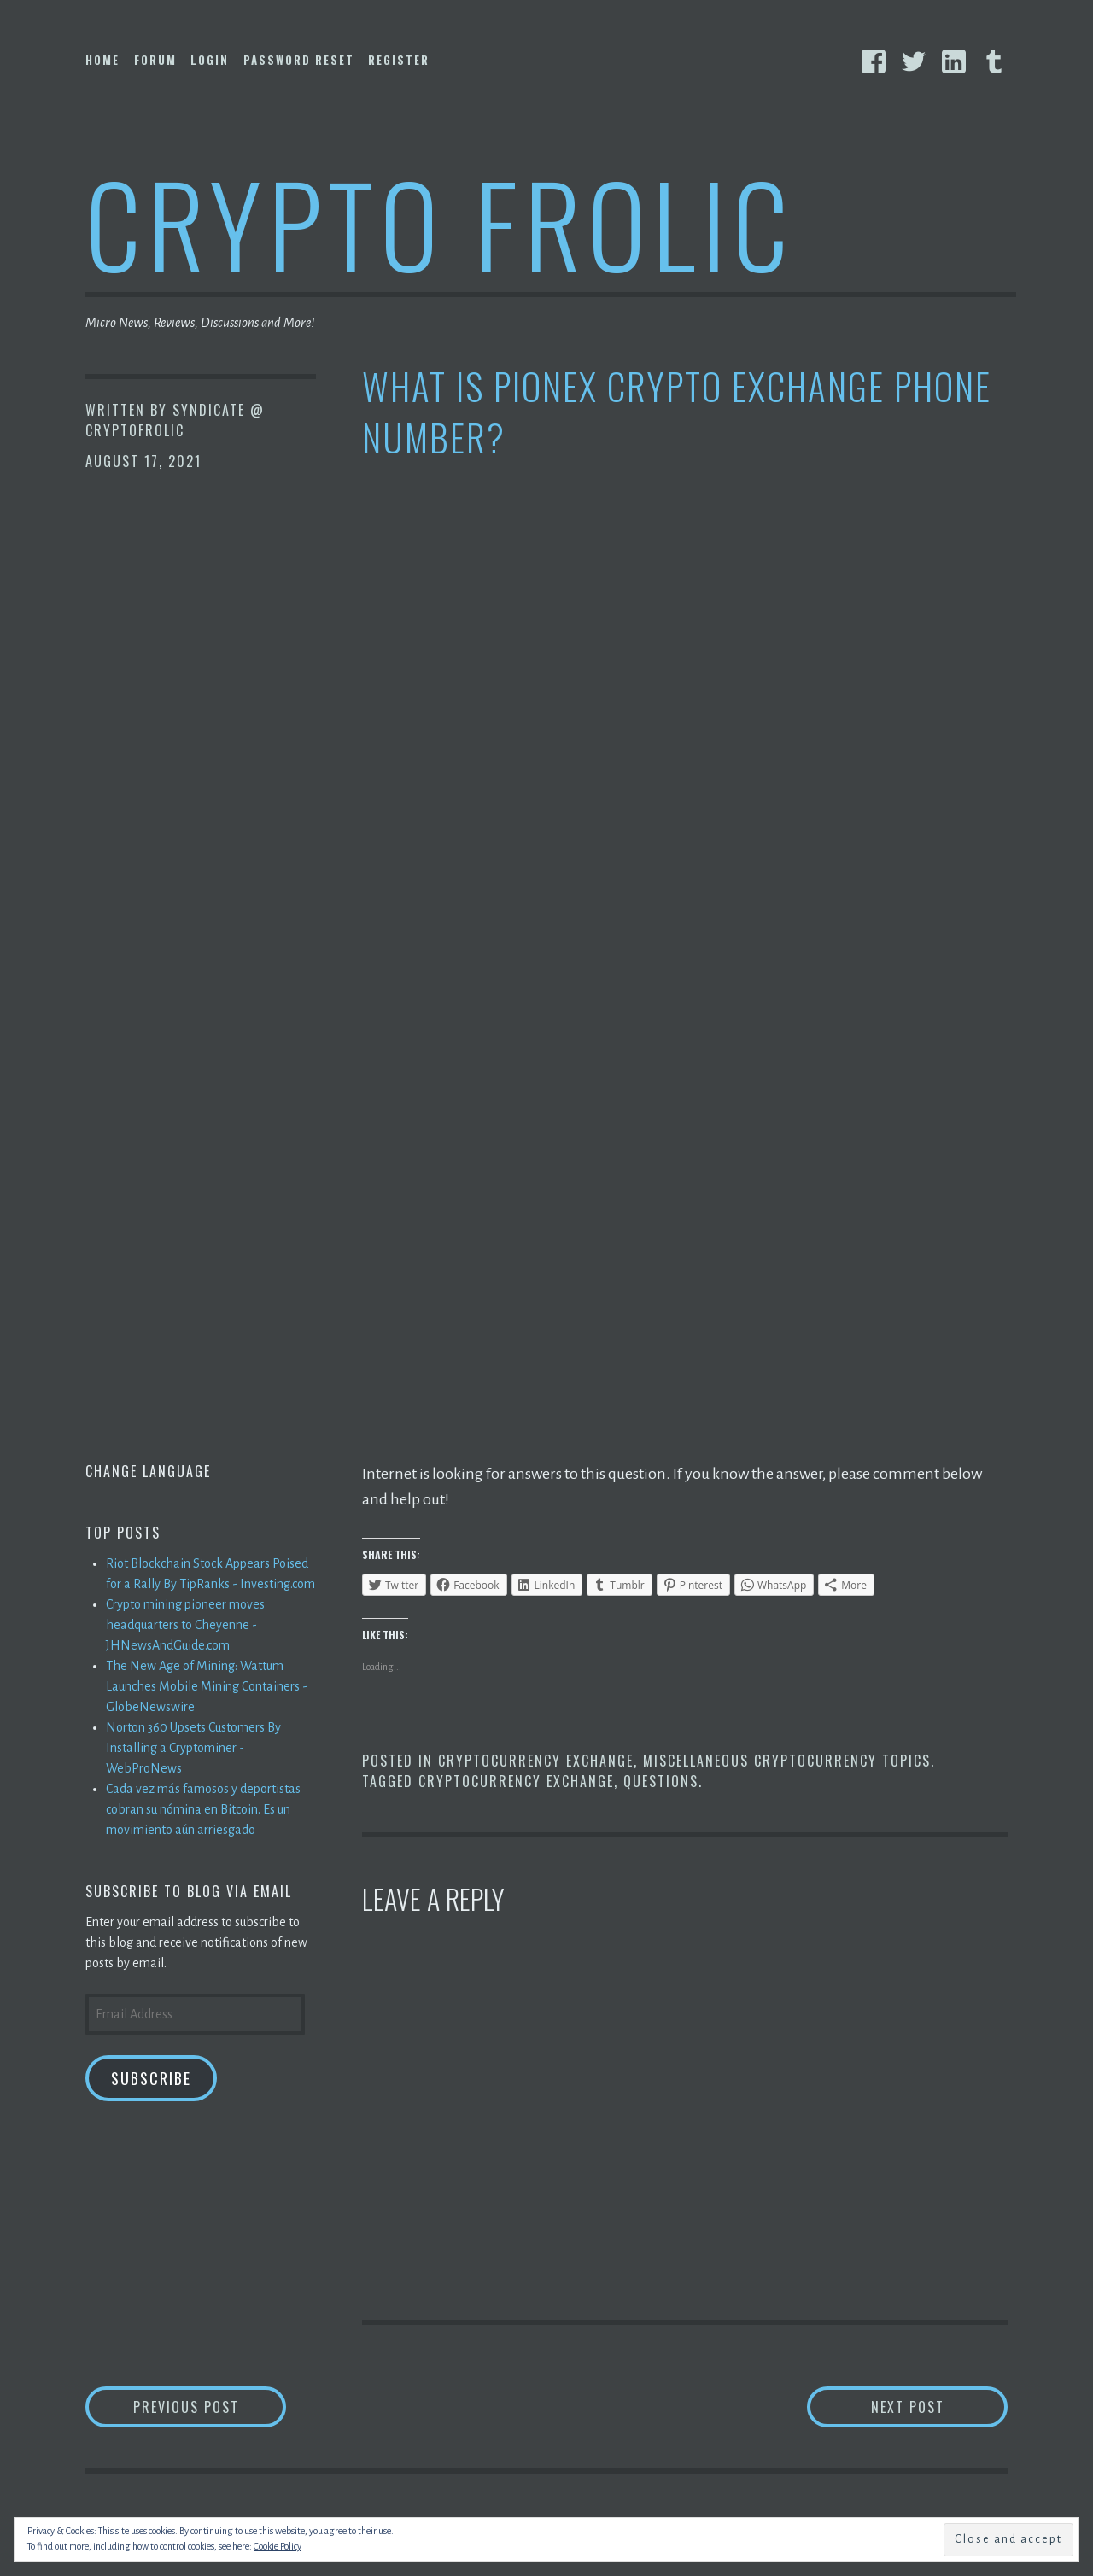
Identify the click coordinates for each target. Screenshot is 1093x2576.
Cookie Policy (277, 2546)
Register (399, 59)
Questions (660, 1781)
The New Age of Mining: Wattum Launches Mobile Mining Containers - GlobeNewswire (206, 1686)
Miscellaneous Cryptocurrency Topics (787, 1760)
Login (209, 59)
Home (102, 59)
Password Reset (298, 59)
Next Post (939, 2406)
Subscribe (151, 2078)
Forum (155, 59)
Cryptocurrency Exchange (536, 1760)
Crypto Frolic (440, 222)
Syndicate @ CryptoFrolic (175, 420)
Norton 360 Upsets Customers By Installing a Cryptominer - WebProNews (193, 1747)
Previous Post (210, 2406)
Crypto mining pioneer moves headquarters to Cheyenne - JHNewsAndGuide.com (185, 1625)
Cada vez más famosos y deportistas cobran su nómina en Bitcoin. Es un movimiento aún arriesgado (203, 1809)
